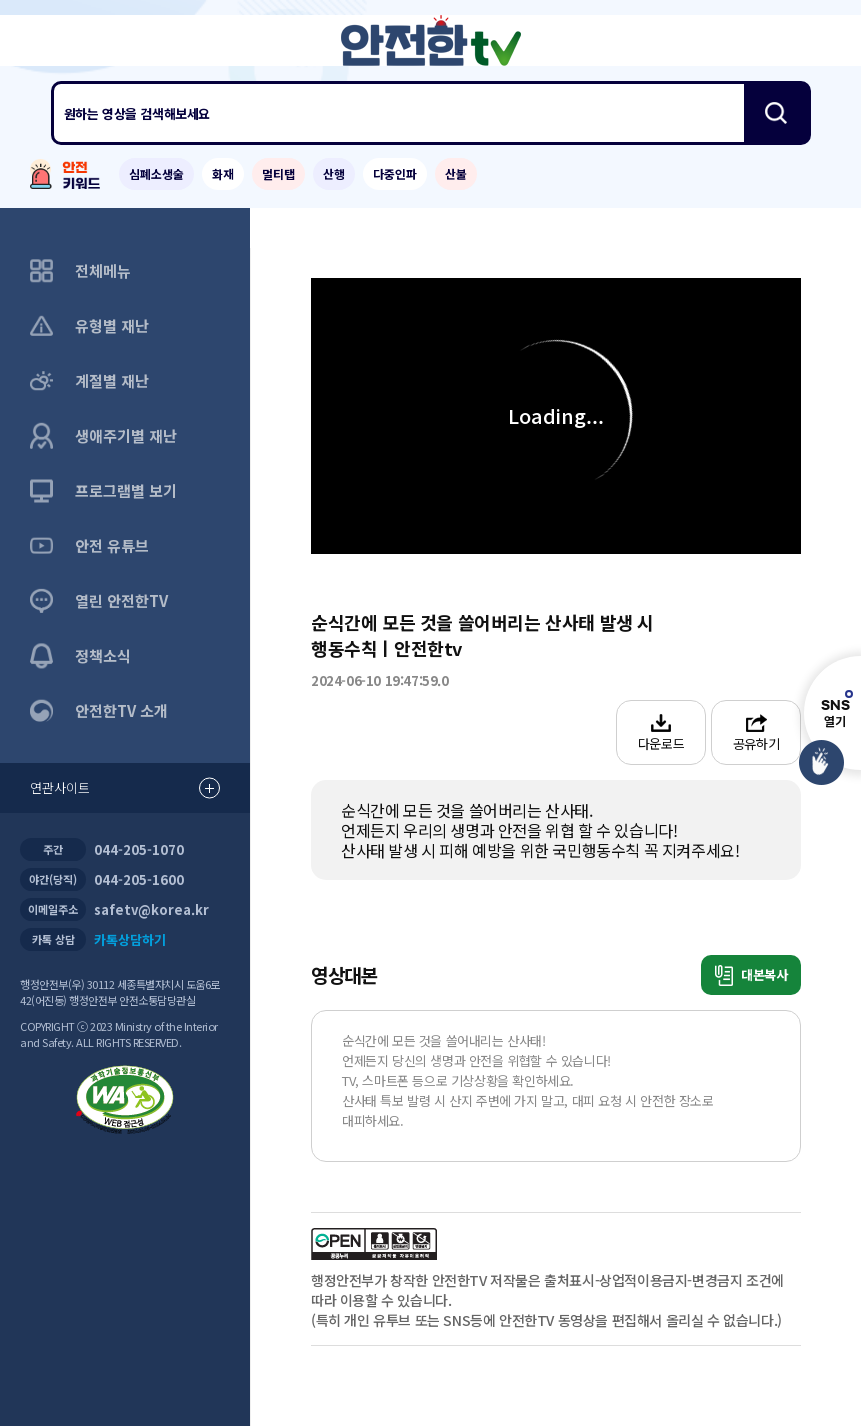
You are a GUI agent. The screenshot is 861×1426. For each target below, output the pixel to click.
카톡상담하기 (130, 939)
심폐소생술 (156, 173)
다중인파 (395, 173)
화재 (223, 173)
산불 (456, 173)
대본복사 (751, 975)
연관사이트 (125, 788)
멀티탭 (278, 173)
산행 (334, 173)
